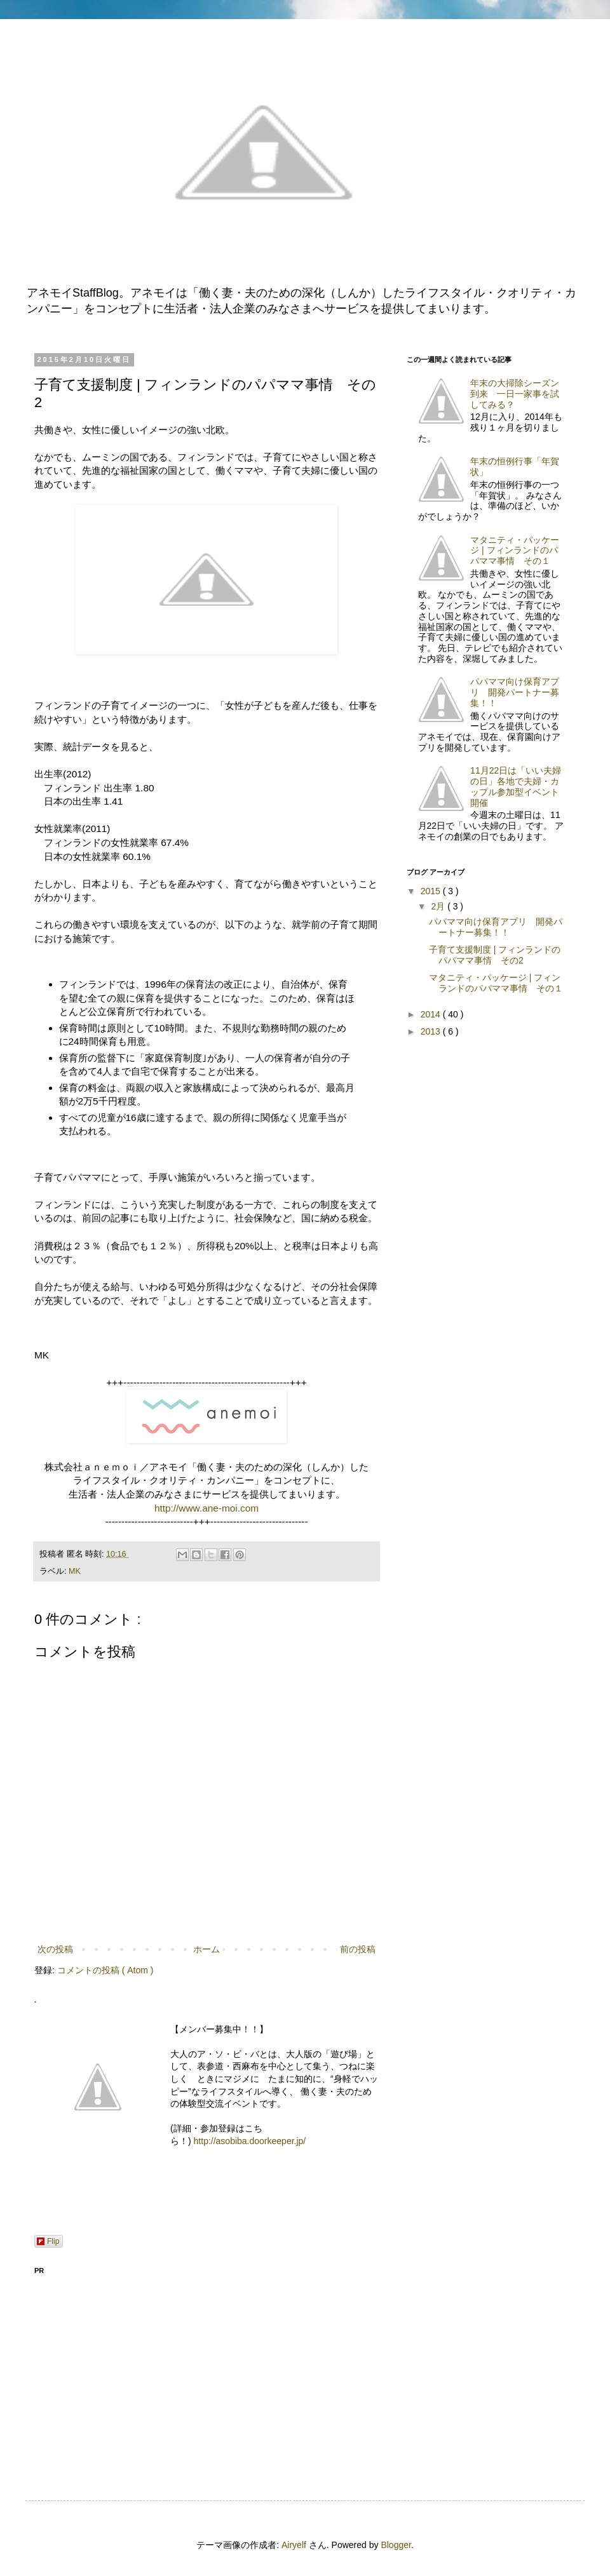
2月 (439, 906)
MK (75, 1571)
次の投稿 (55, 1949)
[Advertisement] (206, 2370)
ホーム (206, 1949)
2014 (432, 1014)
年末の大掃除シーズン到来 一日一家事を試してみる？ (514, 394)
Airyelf (293, 2545)
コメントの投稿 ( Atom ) (105, 1970)
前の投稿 (358, 1949)
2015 (432, 891)
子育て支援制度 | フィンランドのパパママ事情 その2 (494, 954)
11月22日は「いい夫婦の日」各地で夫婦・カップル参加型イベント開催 (515, 786)
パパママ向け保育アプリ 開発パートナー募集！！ (514, 692)
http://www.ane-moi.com (206, 1508)
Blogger (395, 2545)
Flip (48, 2241)
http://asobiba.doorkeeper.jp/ (250, 2141)
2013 (432, 1031)
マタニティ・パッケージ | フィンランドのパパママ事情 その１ (514, 551)
